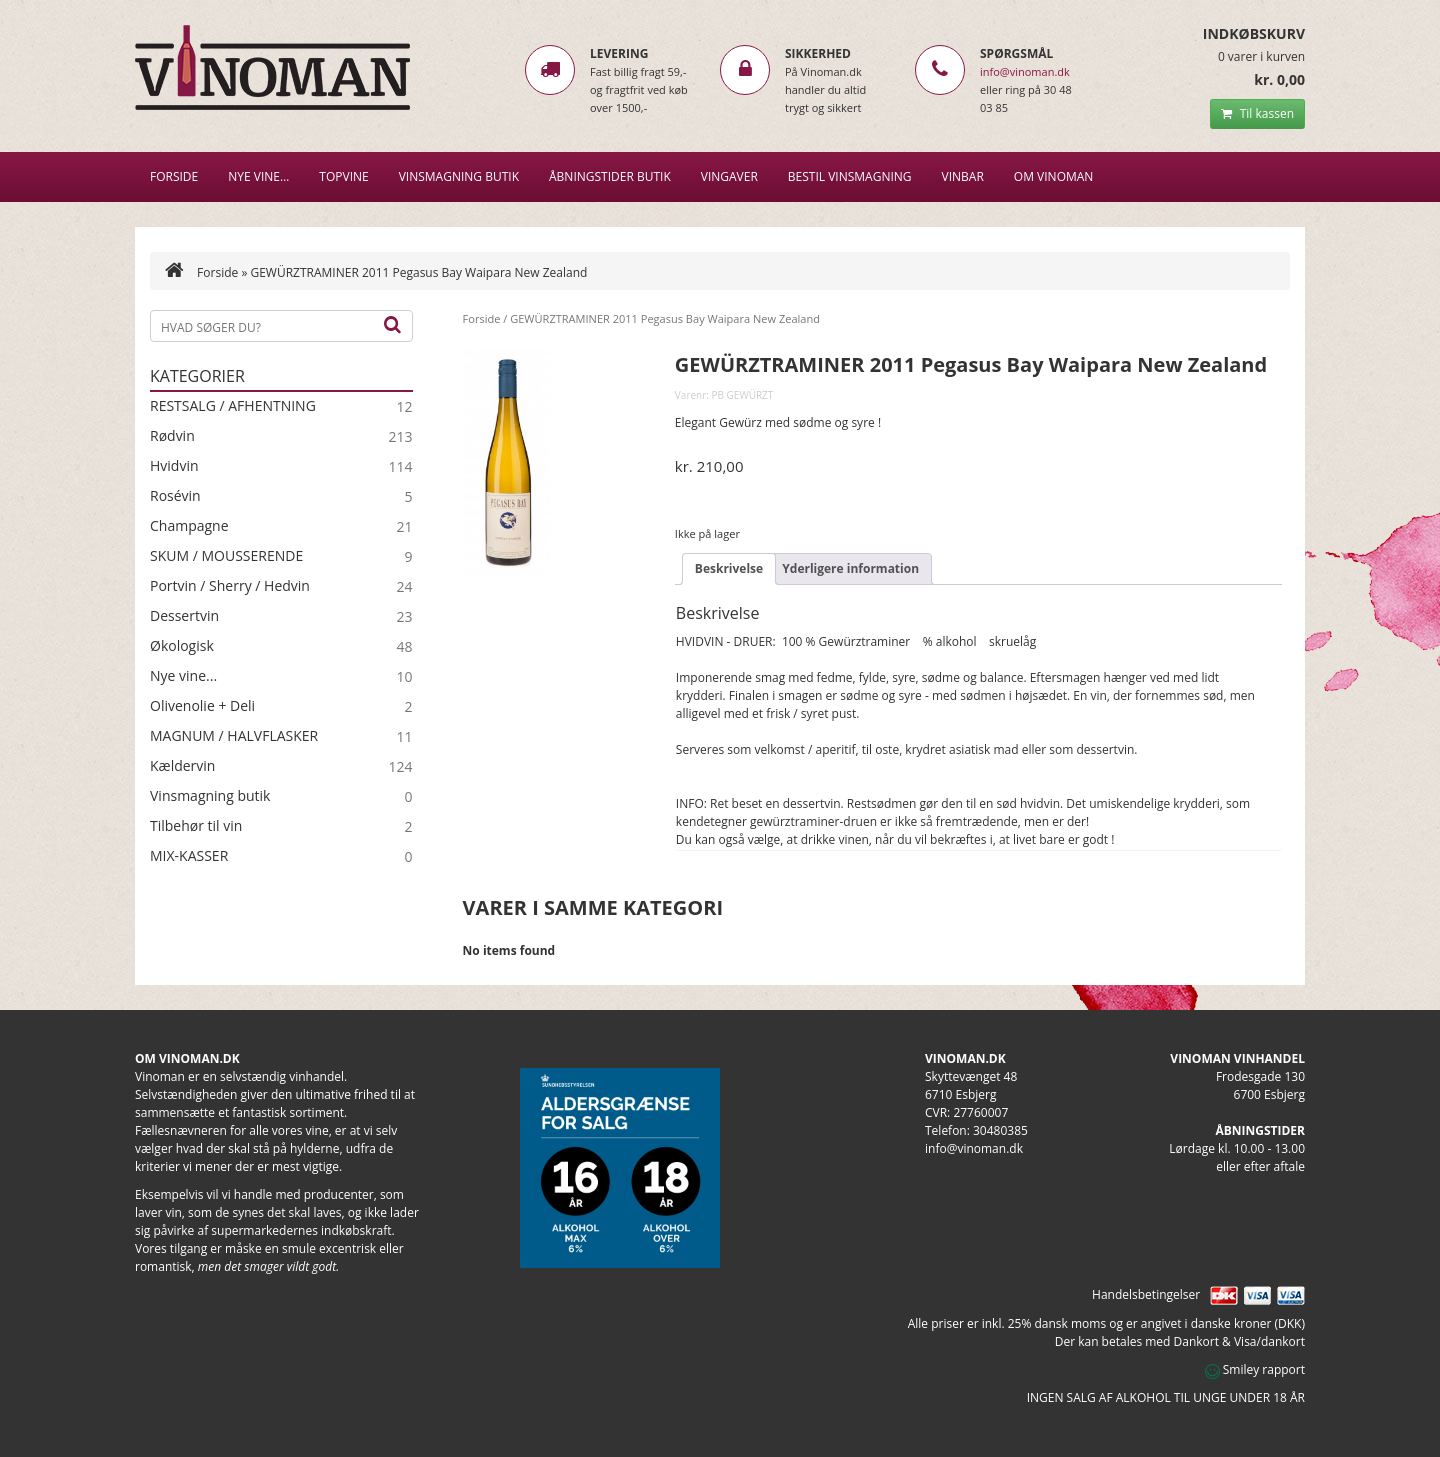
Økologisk (182, 646)
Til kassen (1257, 113)
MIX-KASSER (189, 856)
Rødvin (172, 436)
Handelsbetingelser (1146, 1294)
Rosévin (175, 496)
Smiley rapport (1255, 1369)
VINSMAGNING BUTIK (459, 176)
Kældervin (182, 766)
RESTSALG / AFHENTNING (233, 406)
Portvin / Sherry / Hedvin (230, 586)
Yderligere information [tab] (850, 568)
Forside (174, 176)
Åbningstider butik (610, 176)
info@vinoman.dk (1025, 71)
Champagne (189, 526)
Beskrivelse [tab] (729, 568)
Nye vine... (183, 676)
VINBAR (963, 176)
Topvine (343, 176)
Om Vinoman (1054, 176)
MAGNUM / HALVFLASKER (234, 736)
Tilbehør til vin (196, 826)
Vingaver (729, 176)
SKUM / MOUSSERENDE (226, 556)
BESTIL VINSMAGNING (850, 176)
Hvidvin (174, 466)
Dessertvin (184, 616)
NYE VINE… (258, 176)
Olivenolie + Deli (202, 706)
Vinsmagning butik (210, 796)
